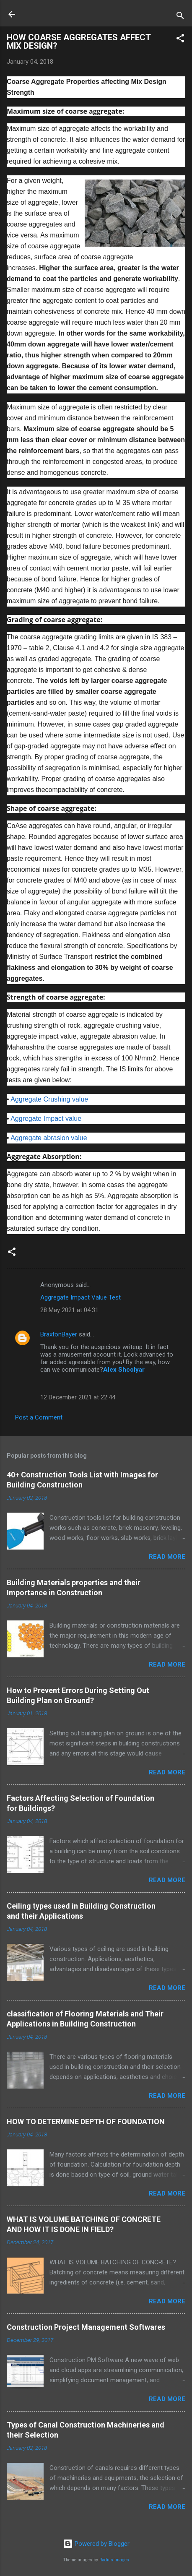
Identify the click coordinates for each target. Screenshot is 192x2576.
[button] (180, 39)
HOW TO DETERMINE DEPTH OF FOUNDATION (86, 2121)
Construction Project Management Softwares (86, 2327)
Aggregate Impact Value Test (80, 1297)
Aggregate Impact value (45, 1118)
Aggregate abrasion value (48, 1137)
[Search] (180, 17)
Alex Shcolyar (124, 1369)
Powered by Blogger (96, 2543)
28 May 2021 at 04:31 (69, 1310)
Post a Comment (38, 1417)
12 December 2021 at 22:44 (77, 1397)
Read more (167, 1556)
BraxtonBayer (58, 1334)
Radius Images (114, 2560)
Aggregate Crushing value (49, 1099)
